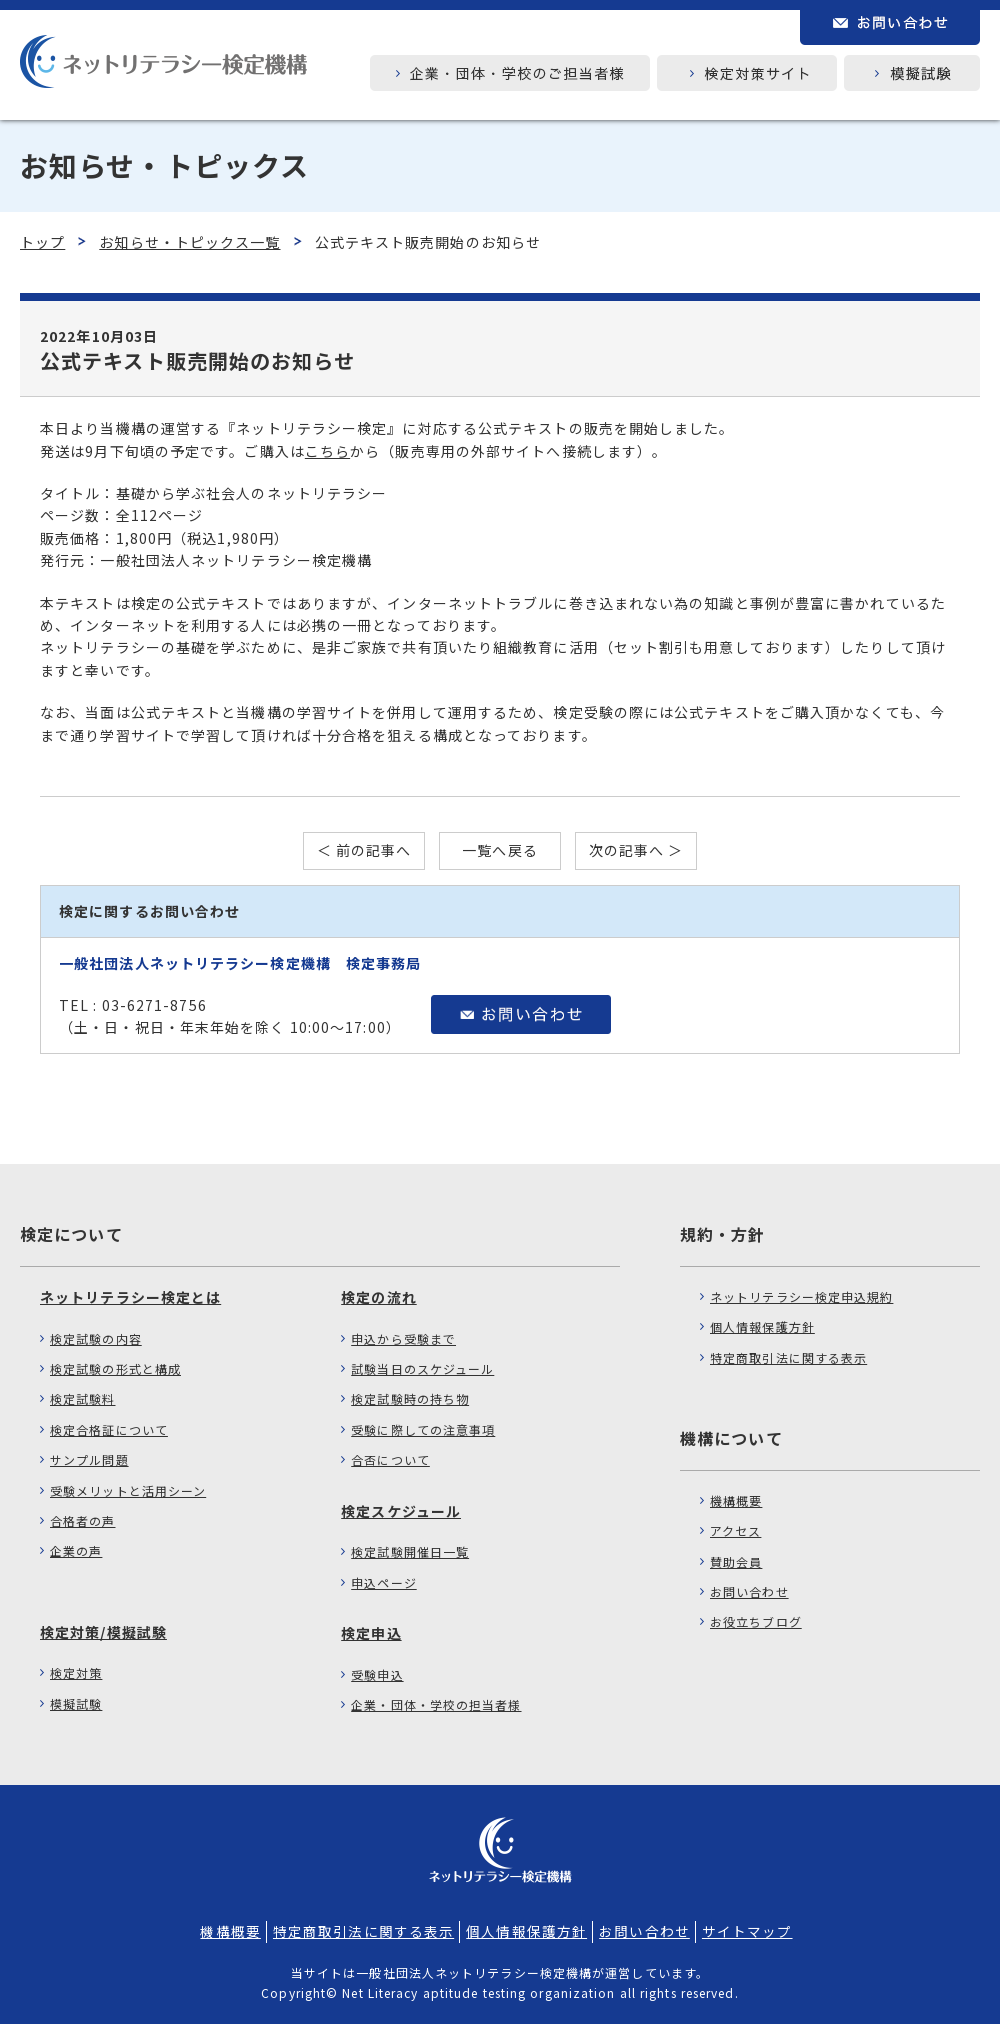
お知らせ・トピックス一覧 (189, 242)
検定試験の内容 (96, 1338)
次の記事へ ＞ (636, 850)
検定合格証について (109, 1429)
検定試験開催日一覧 (410, 1551)
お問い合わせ (749, 1591)
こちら (327, 451)
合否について (390, 1459)
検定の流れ (379, 1297)
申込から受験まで (403, 1338)
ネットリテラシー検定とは (130, 1297)
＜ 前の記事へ (364, 850)
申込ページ (384, 1582)
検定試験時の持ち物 (410, 1398)
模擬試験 (76, 1703)
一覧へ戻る (500, 850)
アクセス (735, 1530)
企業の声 (76, 1550)
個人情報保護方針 (762, 1326)
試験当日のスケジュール (422, 1368)
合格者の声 (83, 1520)
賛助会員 (736, 1561)
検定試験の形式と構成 (115, 1368)
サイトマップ (747, 1931)
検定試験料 (83, 1398)
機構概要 (736, 1500)
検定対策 (76, 1672)
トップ (42, 242)
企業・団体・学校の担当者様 (436, 1704)
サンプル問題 (89, 1459)
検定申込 (371, 1633)
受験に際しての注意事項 (423, 1429)
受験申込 (377, 1674)
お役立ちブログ (756, 1621)
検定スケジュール (401, 1511)
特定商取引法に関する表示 (788, 1357)
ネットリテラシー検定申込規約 (801, 1296)
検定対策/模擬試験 (103, 1632)
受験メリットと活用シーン (128, 1490)
